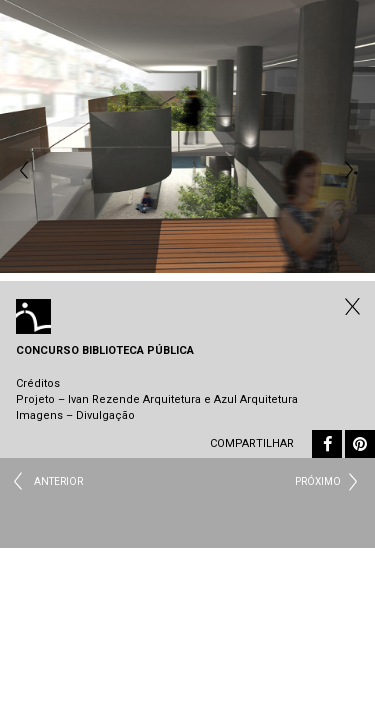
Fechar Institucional (350, 306)
